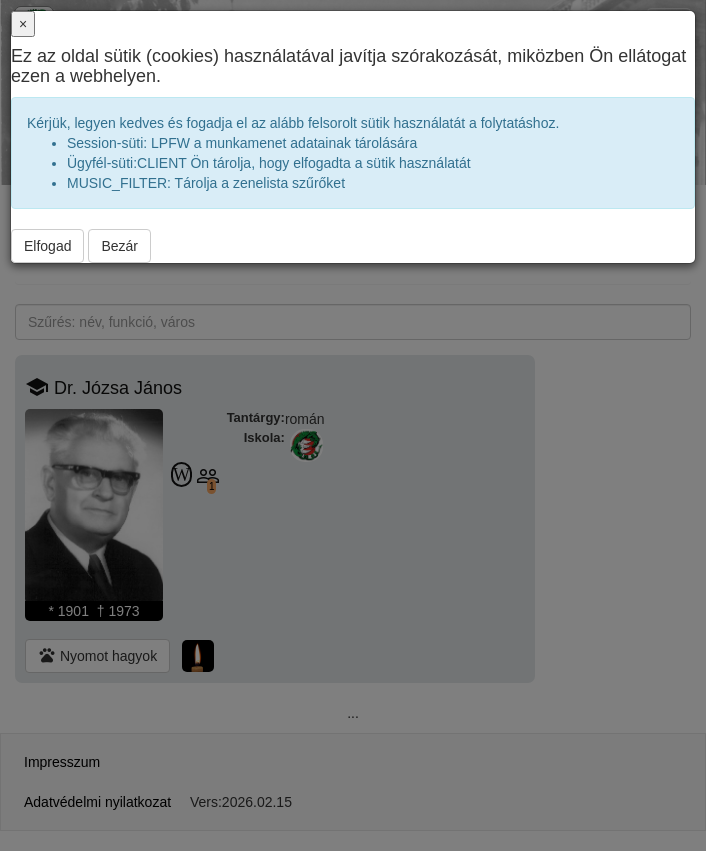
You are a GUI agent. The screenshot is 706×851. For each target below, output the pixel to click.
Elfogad (47, 246)
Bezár (119, 246)
